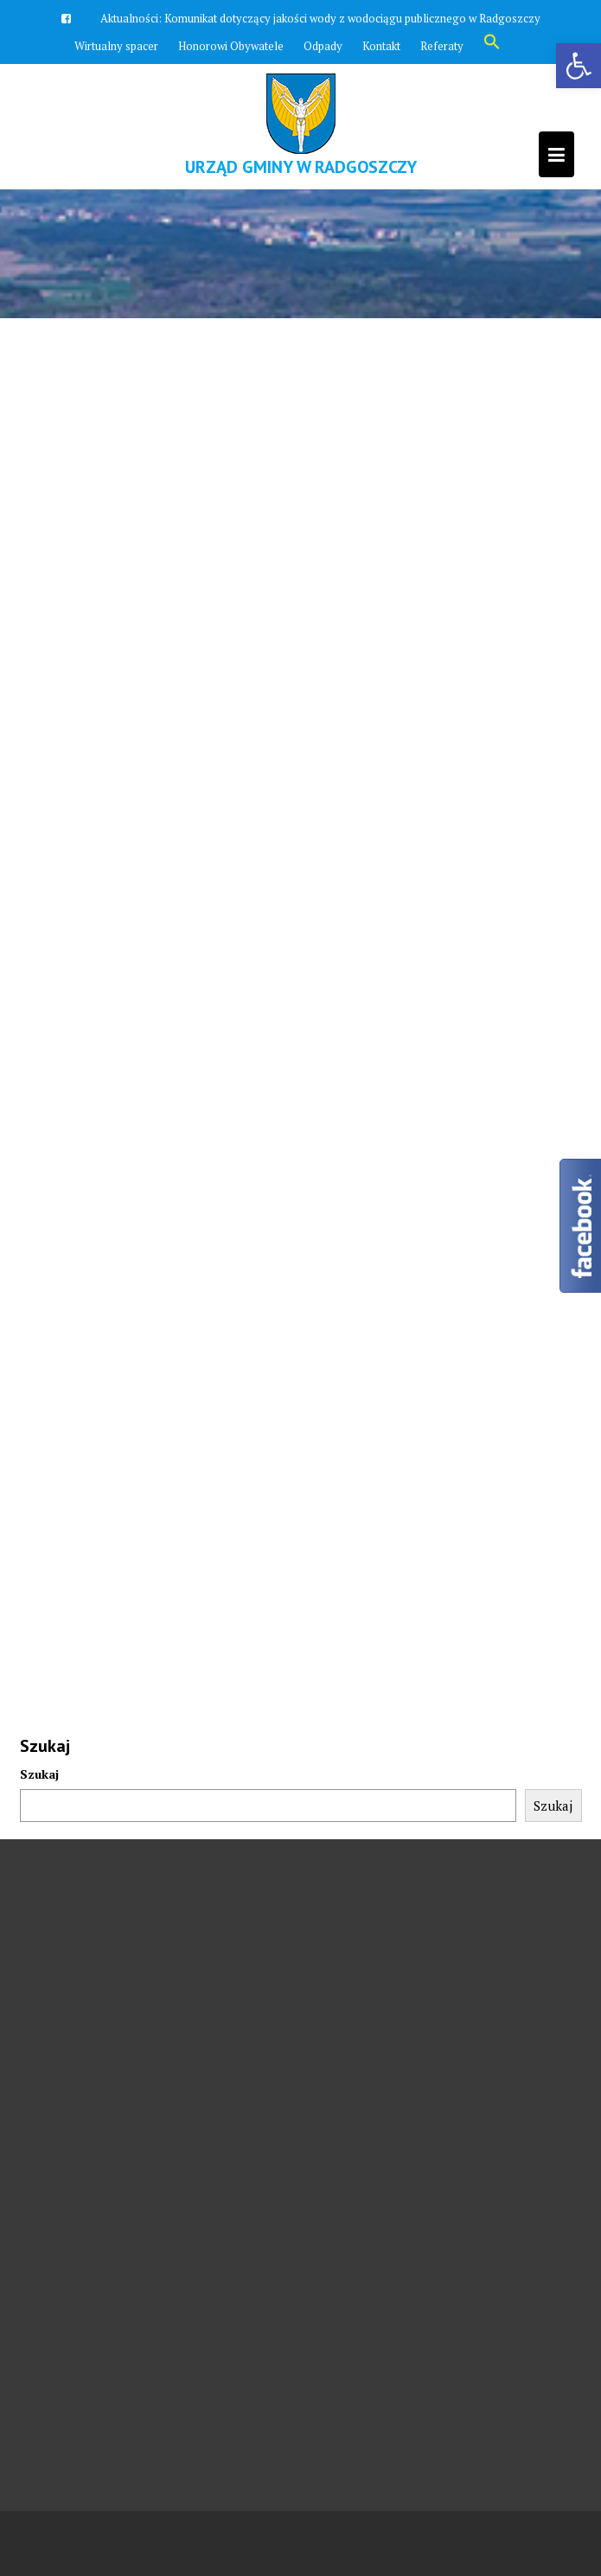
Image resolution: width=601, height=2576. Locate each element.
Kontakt (381, 46)
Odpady (323, 46)
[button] (492, 46)
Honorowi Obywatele (231, 46)
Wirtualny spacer (116, 46)
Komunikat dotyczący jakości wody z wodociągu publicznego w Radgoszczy (352, 18)
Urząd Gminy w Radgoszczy (301, 167)
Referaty (442, 46)
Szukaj (39, 1774)
